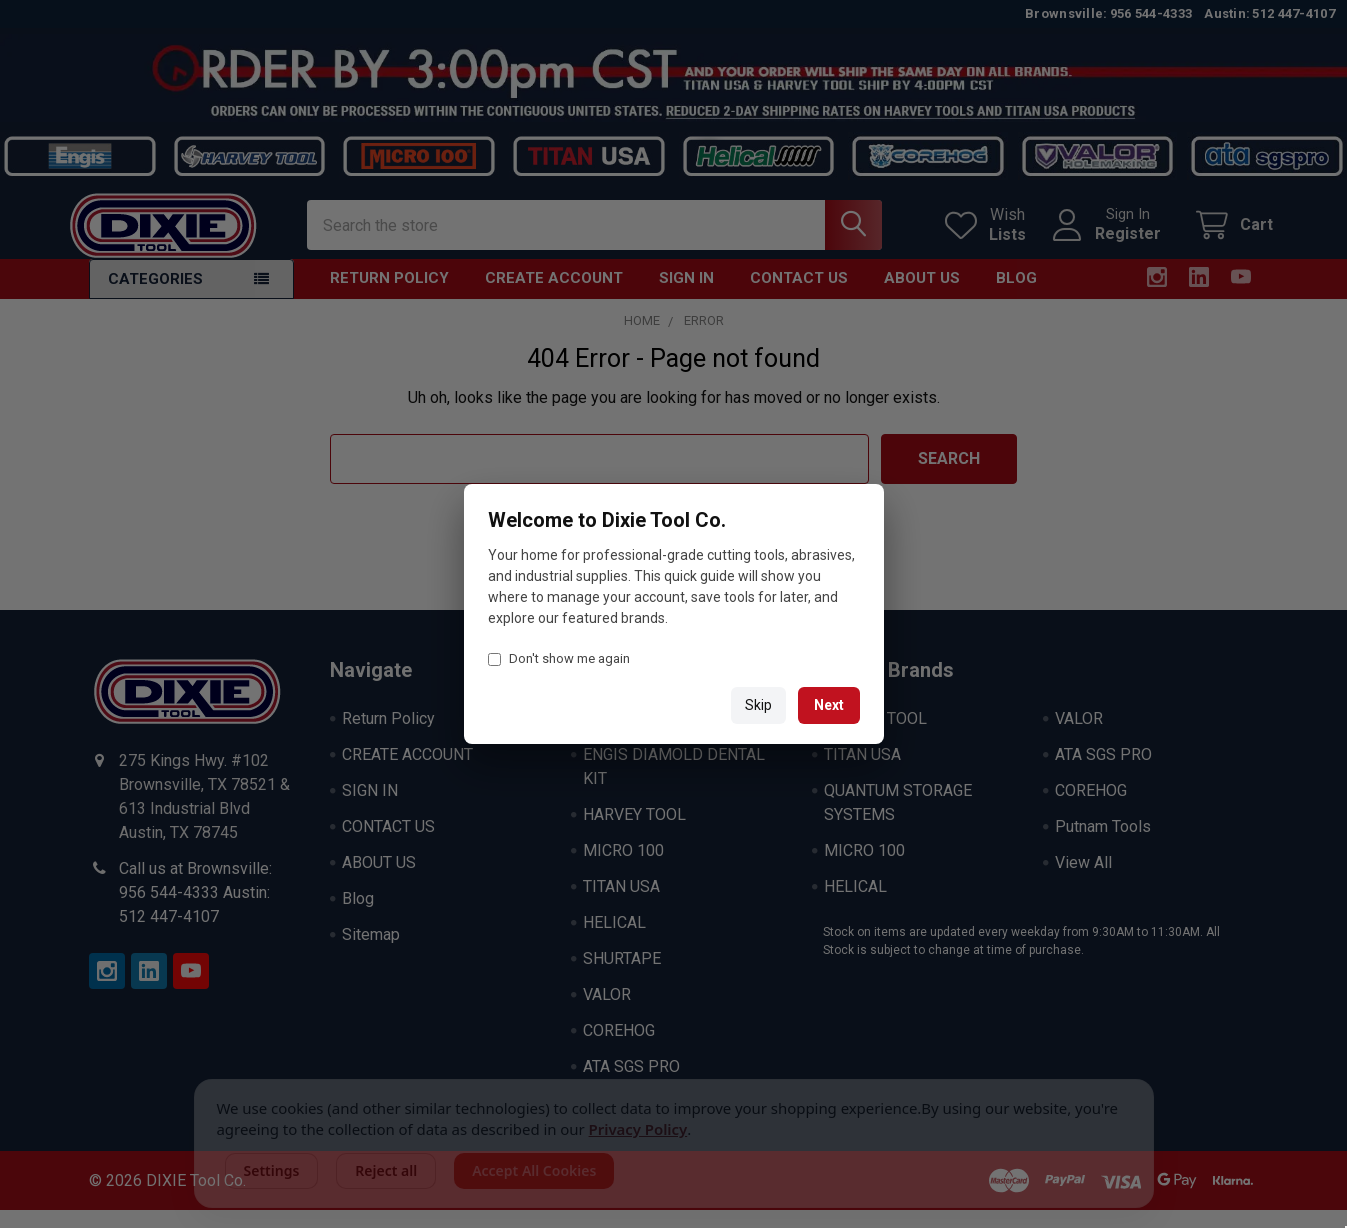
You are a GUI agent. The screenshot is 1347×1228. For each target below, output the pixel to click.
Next (829, 705)
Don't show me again (559, 658)
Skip (758, 705)
